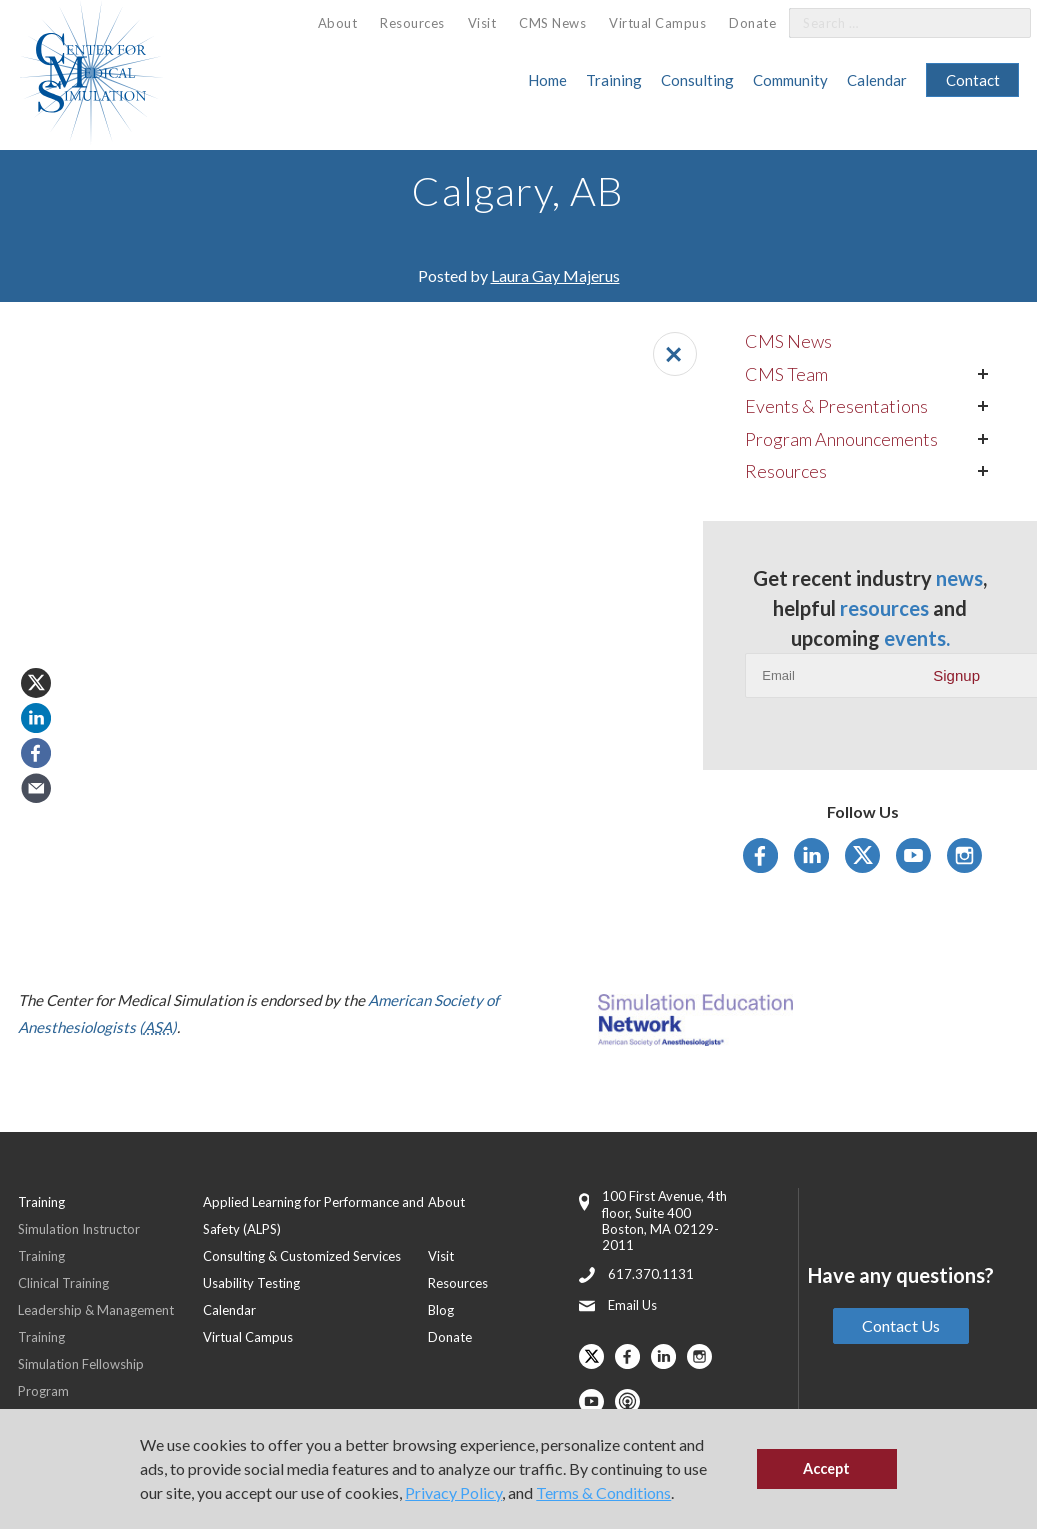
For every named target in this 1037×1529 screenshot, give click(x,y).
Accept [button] (826, 1468)
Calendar (877, 80)
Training (614, 80)
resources (884, 608)
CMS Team (786, 374)
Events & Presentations (836, 406)
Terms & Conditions (603, 1492)
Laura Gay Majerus (555, 275)
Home (547, 80)
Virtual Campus (657, 23)
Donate (752, 23)
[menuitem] (338, 23)
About (338, 23)
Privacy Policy (453, 1492)
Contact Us (901, 1325)
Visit (482, 23)
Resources (412, 23)
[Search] (1004, 23)
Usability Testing (251, 1283)
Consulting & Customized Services (302, 1256)
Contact (973, 80)
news (959, 578)
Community (790, 80)
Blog (441, 1310)
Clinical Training (63, 1283)
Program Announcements (841, 439)
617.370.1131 (651, 1274)
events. (917, 638)
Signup (956, 675)
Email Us (632, 1305)
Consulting (697, 80)
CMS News (552, 23)
